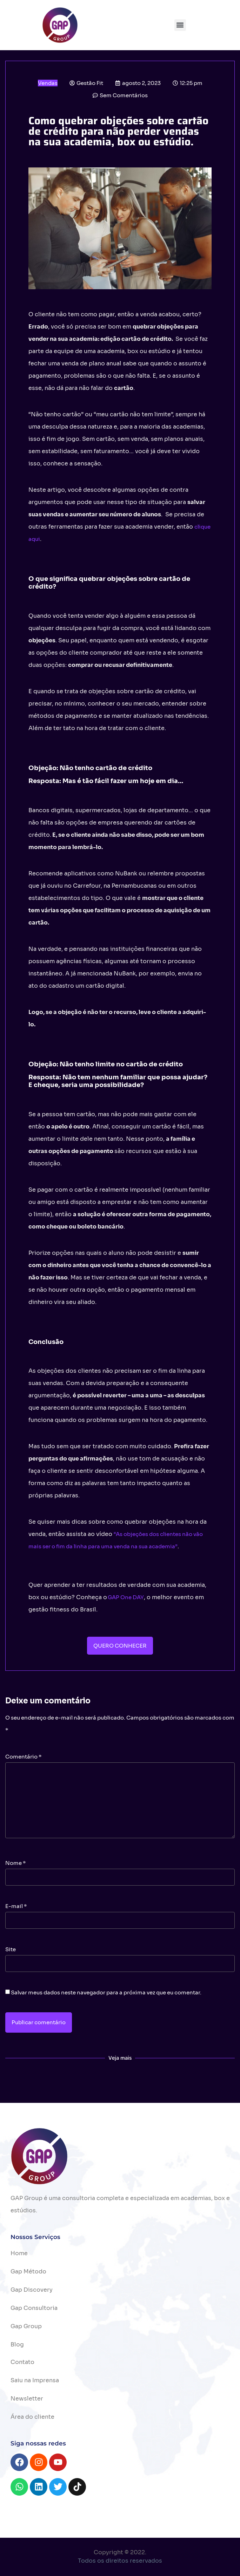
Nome (15, 1863)
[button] (180, 25)
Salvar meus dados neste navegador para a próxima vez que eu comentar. (106, 1992)
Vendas (48, 83)
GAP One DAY (126, 1597)
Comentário (23, 1756)
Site (10, 1949)
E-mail (16, 1906)
